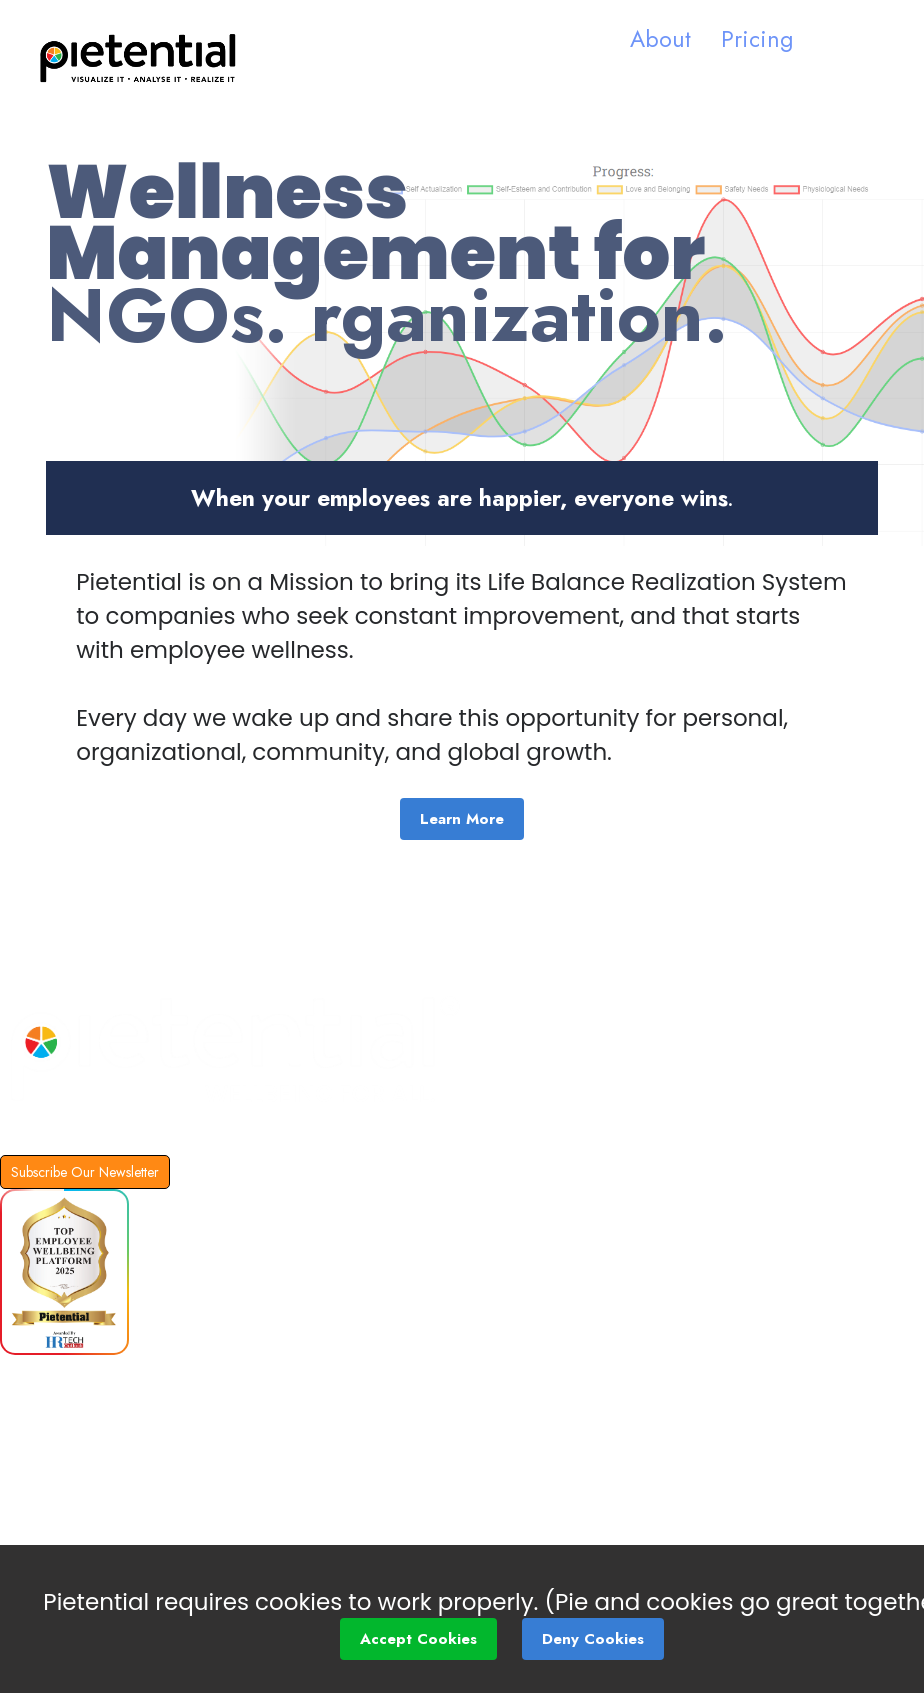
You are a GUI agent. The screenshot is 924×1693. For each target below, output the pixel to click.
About (660, 39)
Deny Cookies (593, 1639)
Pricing (757, 39)
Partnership (56, 1484)
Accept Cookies (418, 1639)
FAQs (25, 1381)
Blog (22, 1430)
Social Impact (67, 1538)
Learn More (462, 819)
